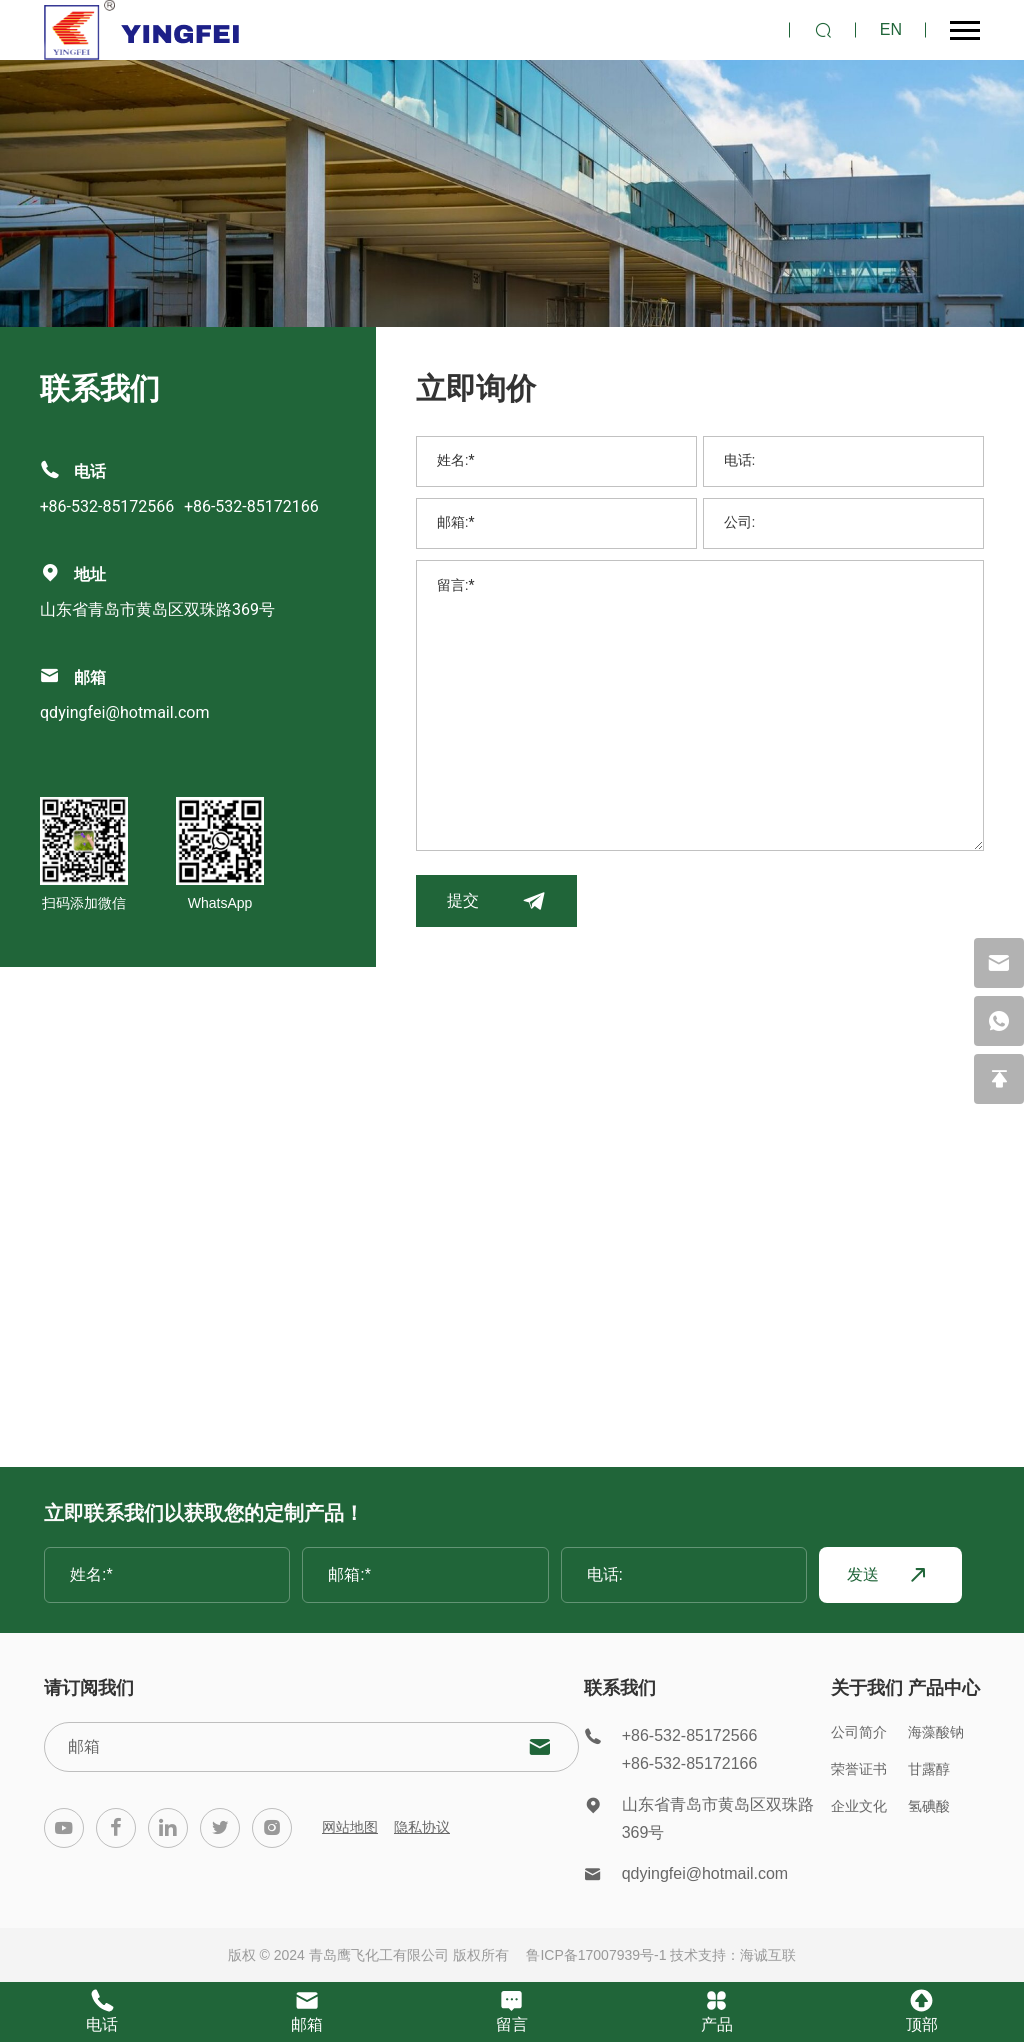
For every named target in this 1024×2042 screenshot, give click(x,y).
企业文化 (859, 1806)
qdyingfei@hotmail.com (125, 713)
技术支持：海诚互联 (733, 1955)
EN (891, 29)
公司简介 (859, 1732)
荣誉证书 (859, 1769)
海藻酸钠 (936, 1732)
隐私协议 (422, 1827)
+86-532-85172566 (107, 507)
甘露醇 (929, 1769)
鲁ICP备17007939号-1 (596, 1955)
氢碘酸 (929, 1806)
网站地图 (350, 1827)
